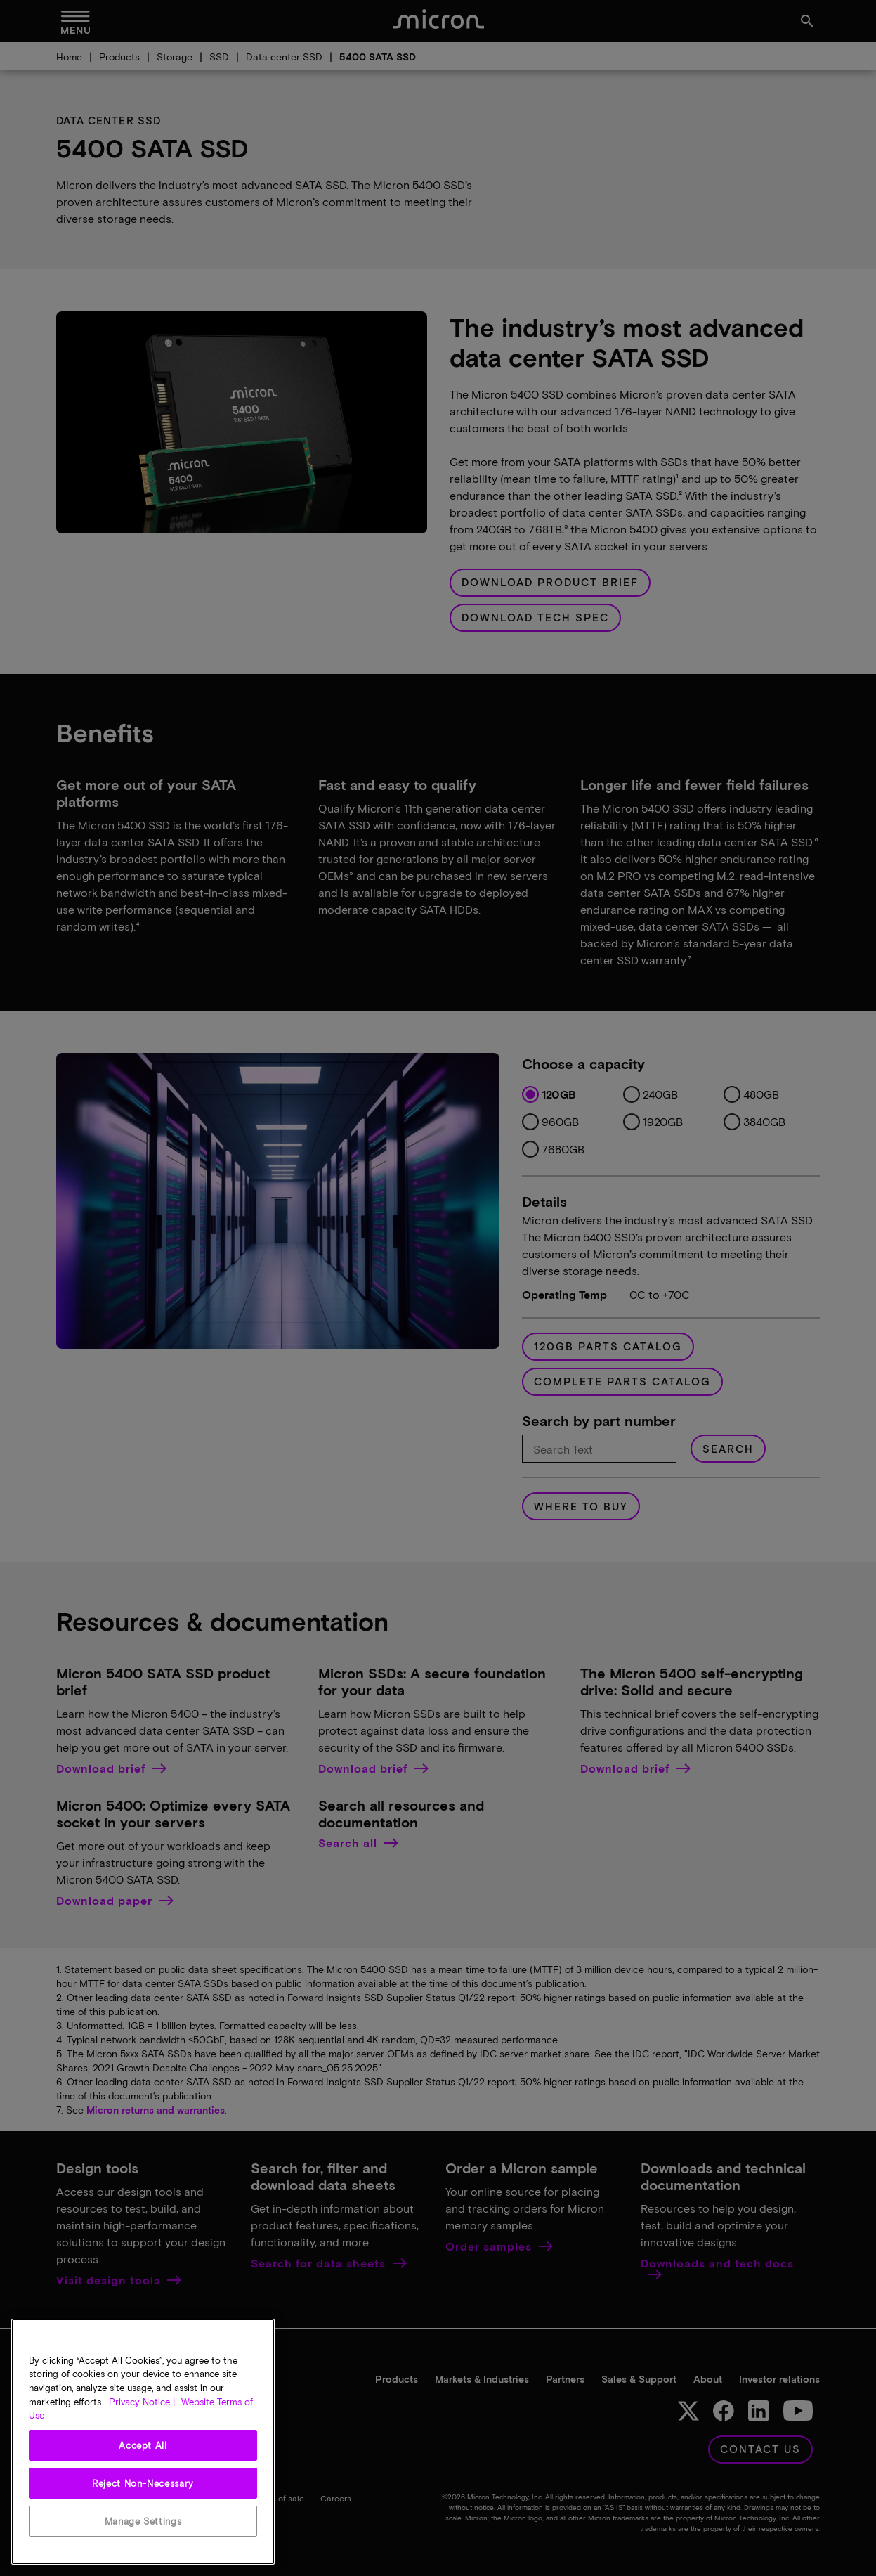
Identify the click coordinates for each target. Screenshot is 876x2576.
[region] (143, 2442)
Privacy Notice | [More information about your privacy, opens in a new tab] (142, 2401)
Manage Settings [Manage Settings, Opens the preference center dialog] (143, 2521)
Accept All (143, 2445)
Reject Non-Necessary (143, 2483)
